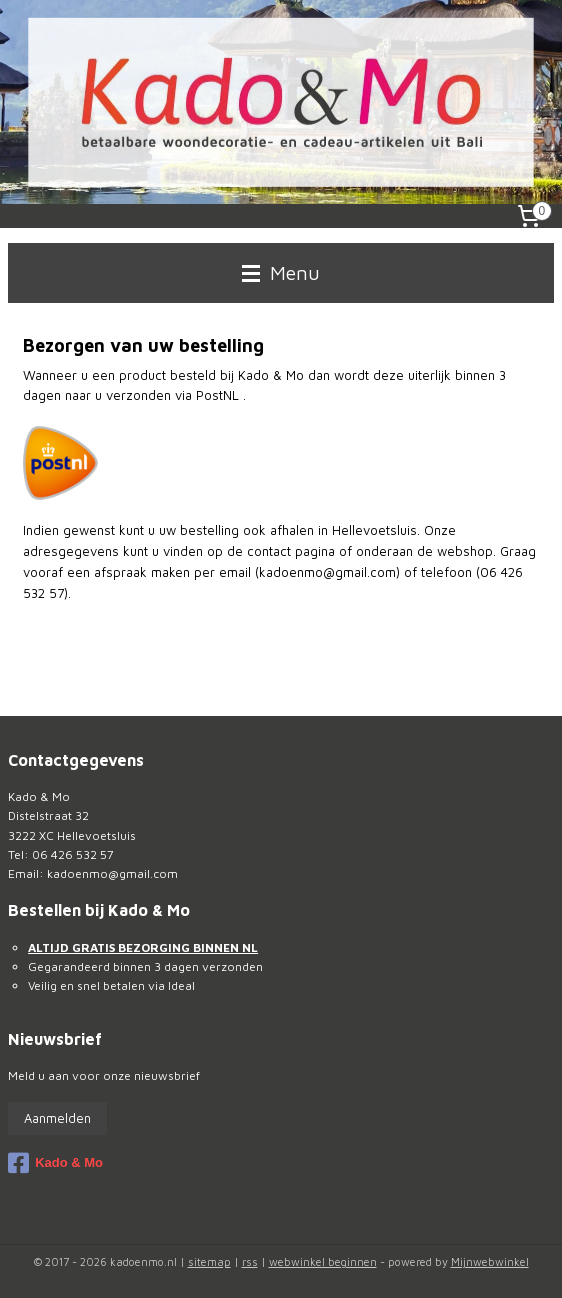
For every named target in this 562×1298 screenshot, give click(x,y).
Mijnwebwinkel (490, 1261)
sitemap (209, 1261)
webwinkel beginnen (323, 1261)
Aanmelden (57, 1118)
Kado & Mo (55, 1163)
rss (250, 1261)
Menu (281, 272)
